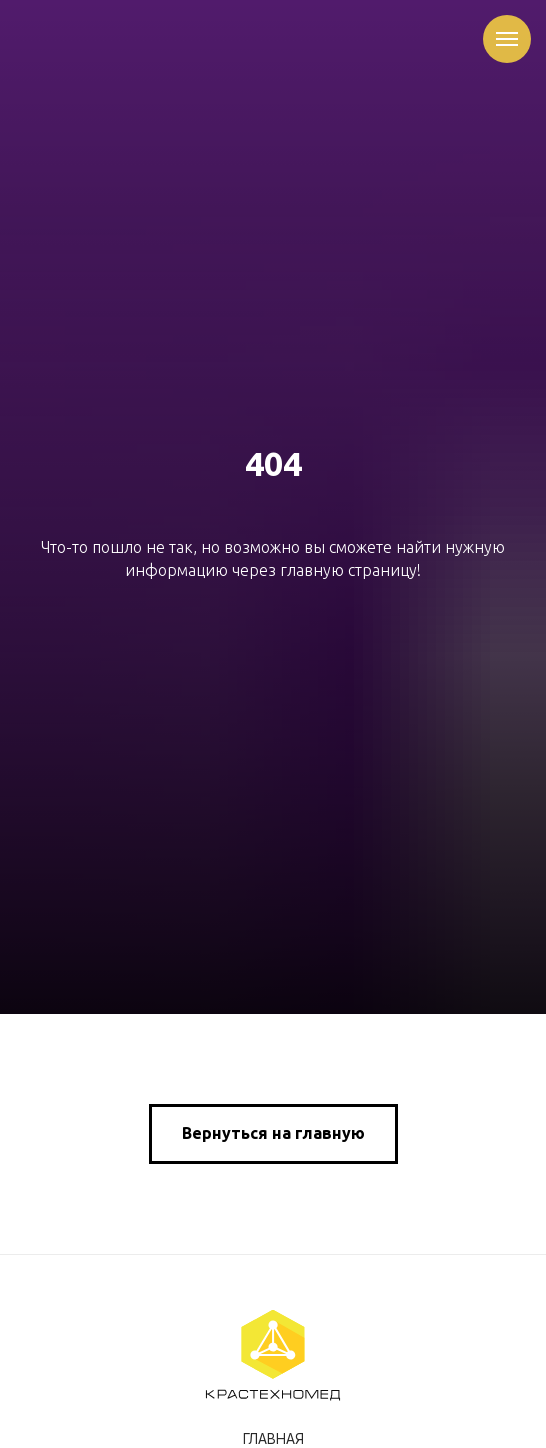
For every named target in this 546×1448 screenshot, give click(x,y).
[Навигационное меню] (507, 39)
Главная (273, 1439)
